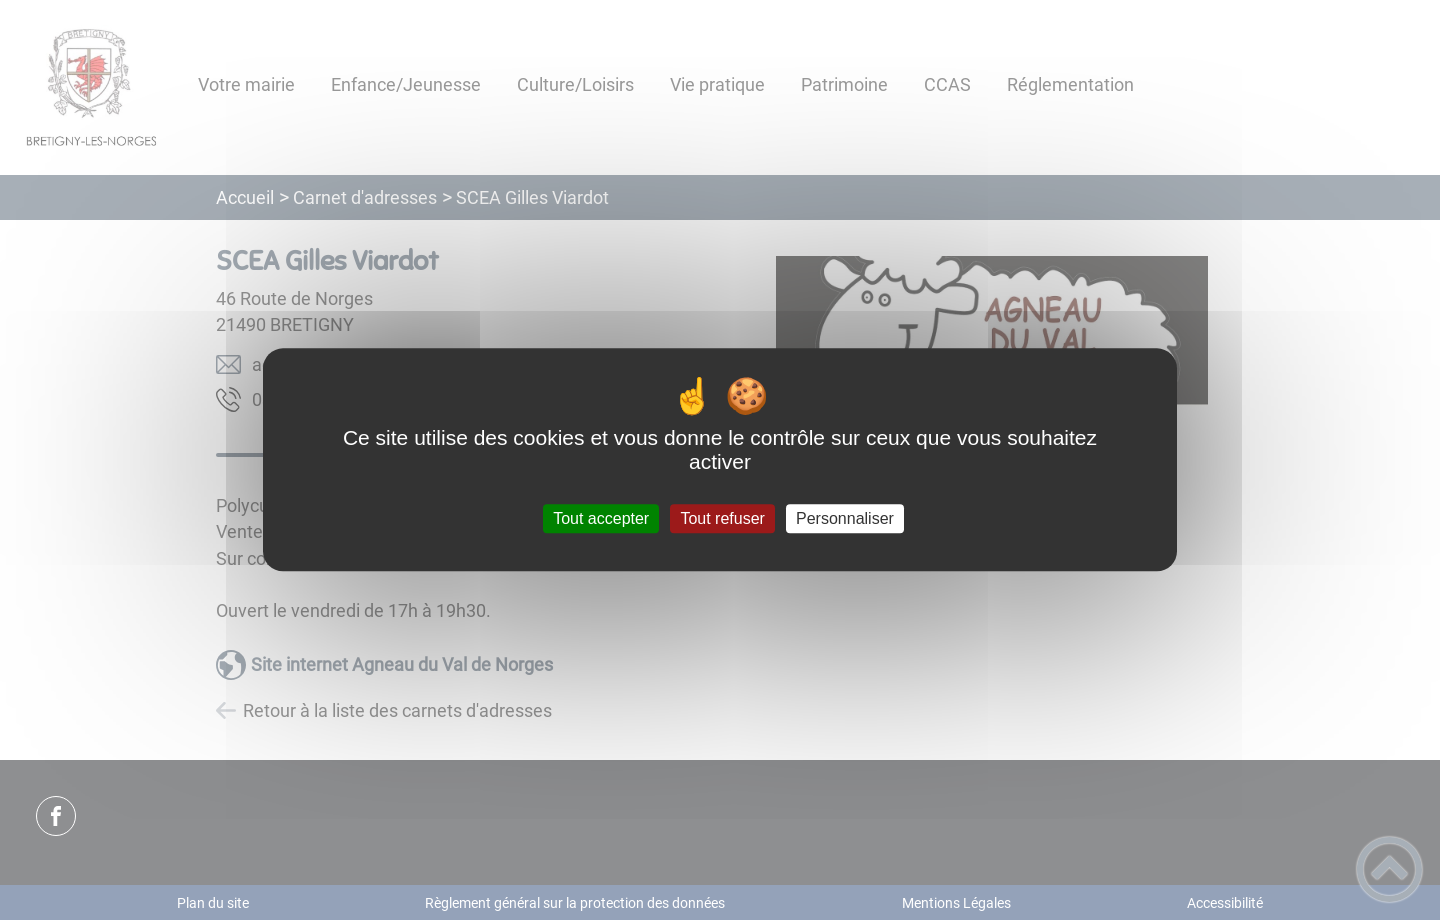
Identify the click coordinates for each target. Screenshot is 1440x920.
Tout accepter (601, 518)
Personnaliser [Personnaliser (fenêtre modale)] (845, 518)
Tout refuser (722, 518)
